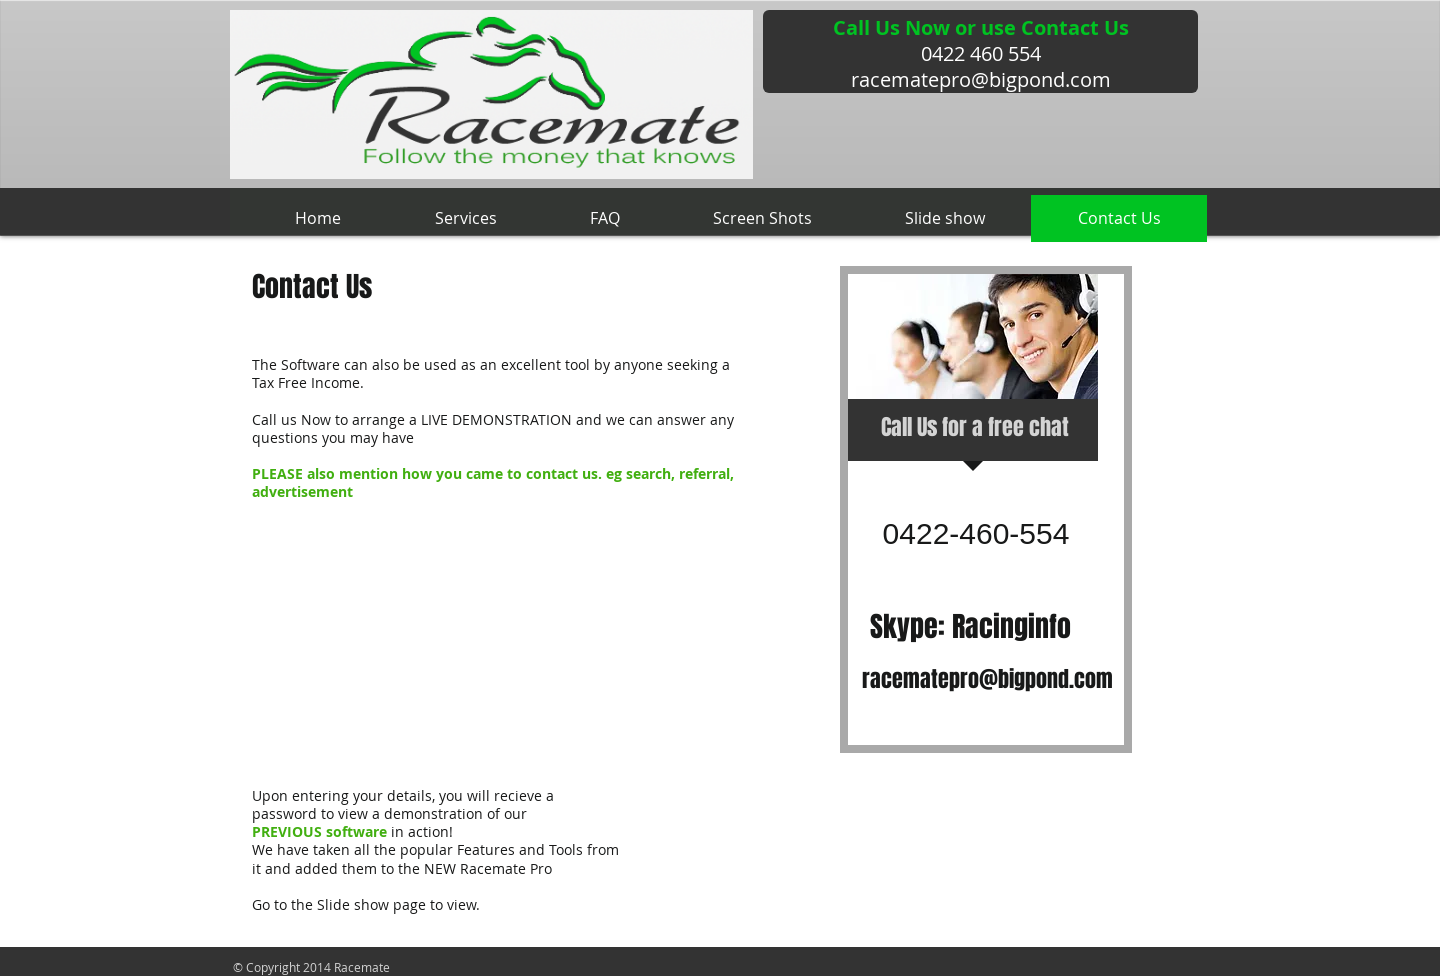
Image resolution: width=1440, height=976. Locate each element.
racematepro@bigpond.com (981, 79)
